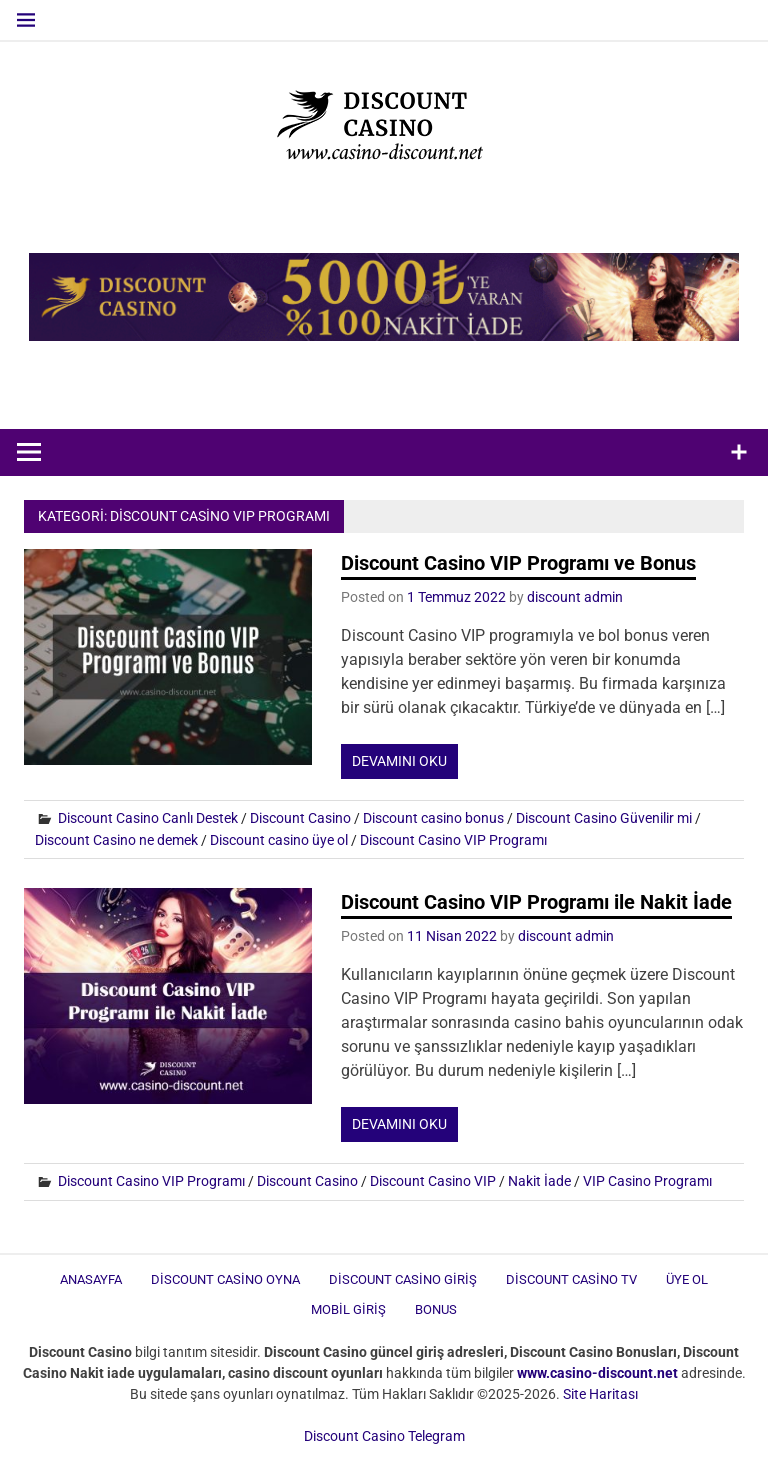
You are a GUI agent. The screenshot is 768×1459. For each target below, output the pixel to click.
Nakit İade (539, 1181)
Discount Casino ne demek (116, 840)
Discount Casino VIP (433, 1181)
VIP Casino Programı (647, 1181)
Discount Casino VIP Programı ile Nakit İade (536, 902)
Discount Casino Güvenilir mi (604, 818)
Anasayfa (91, 1279)
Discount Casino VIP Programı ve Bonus (518, 563)
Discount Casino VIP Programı (453, 840)
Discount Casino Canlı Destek (148, 818)
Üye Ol (687, 1279)
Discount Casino (300, 818)
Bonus (436, 1309)
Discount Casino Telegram (384, 1436)
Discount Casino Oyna (225, 1279)
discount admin (575, 597)
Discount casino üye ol (279, 840)
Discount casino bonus (433, 818)
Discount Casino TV (571, 1279)
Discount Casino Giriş (403, 1279)
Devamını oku (399, 761)
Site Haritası (600, 1394)
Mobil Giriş (348, 1309)
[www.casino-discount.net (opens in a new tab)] (597, 1373)
